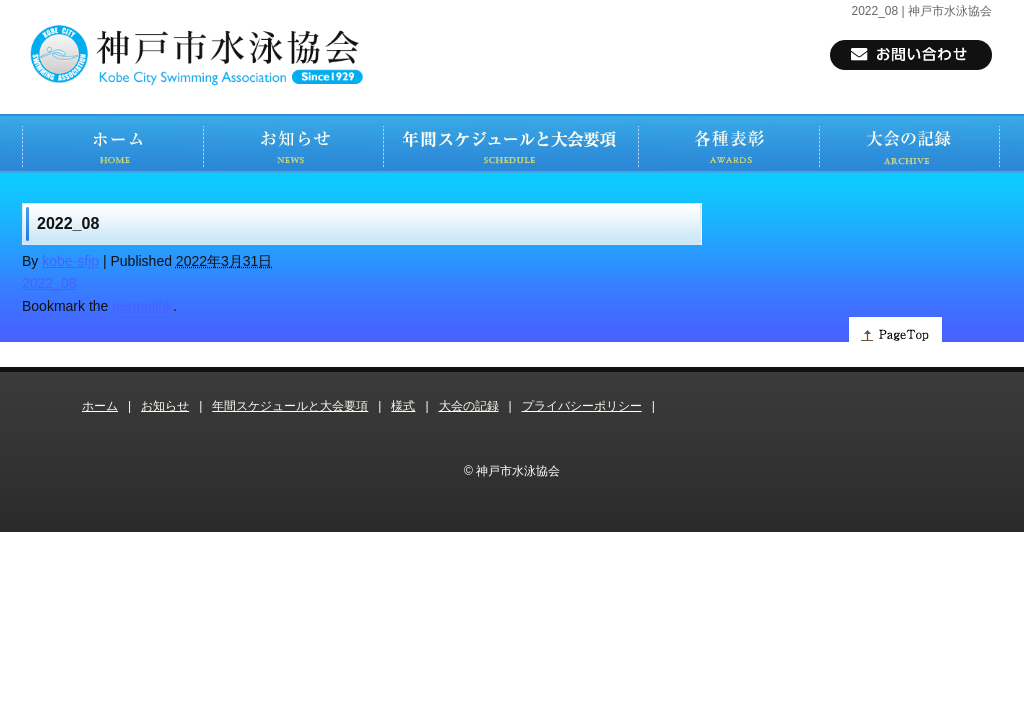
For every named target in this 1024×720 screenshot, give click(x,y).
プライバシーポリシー (582, 406)
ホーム (100, 406)
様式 (403, 406)
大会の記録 (469, 406)
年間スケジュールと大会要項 (290, 406)
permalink (142, 306)
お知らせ (165, 406)
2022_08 (49, 283)
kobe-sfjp (70, 261)
